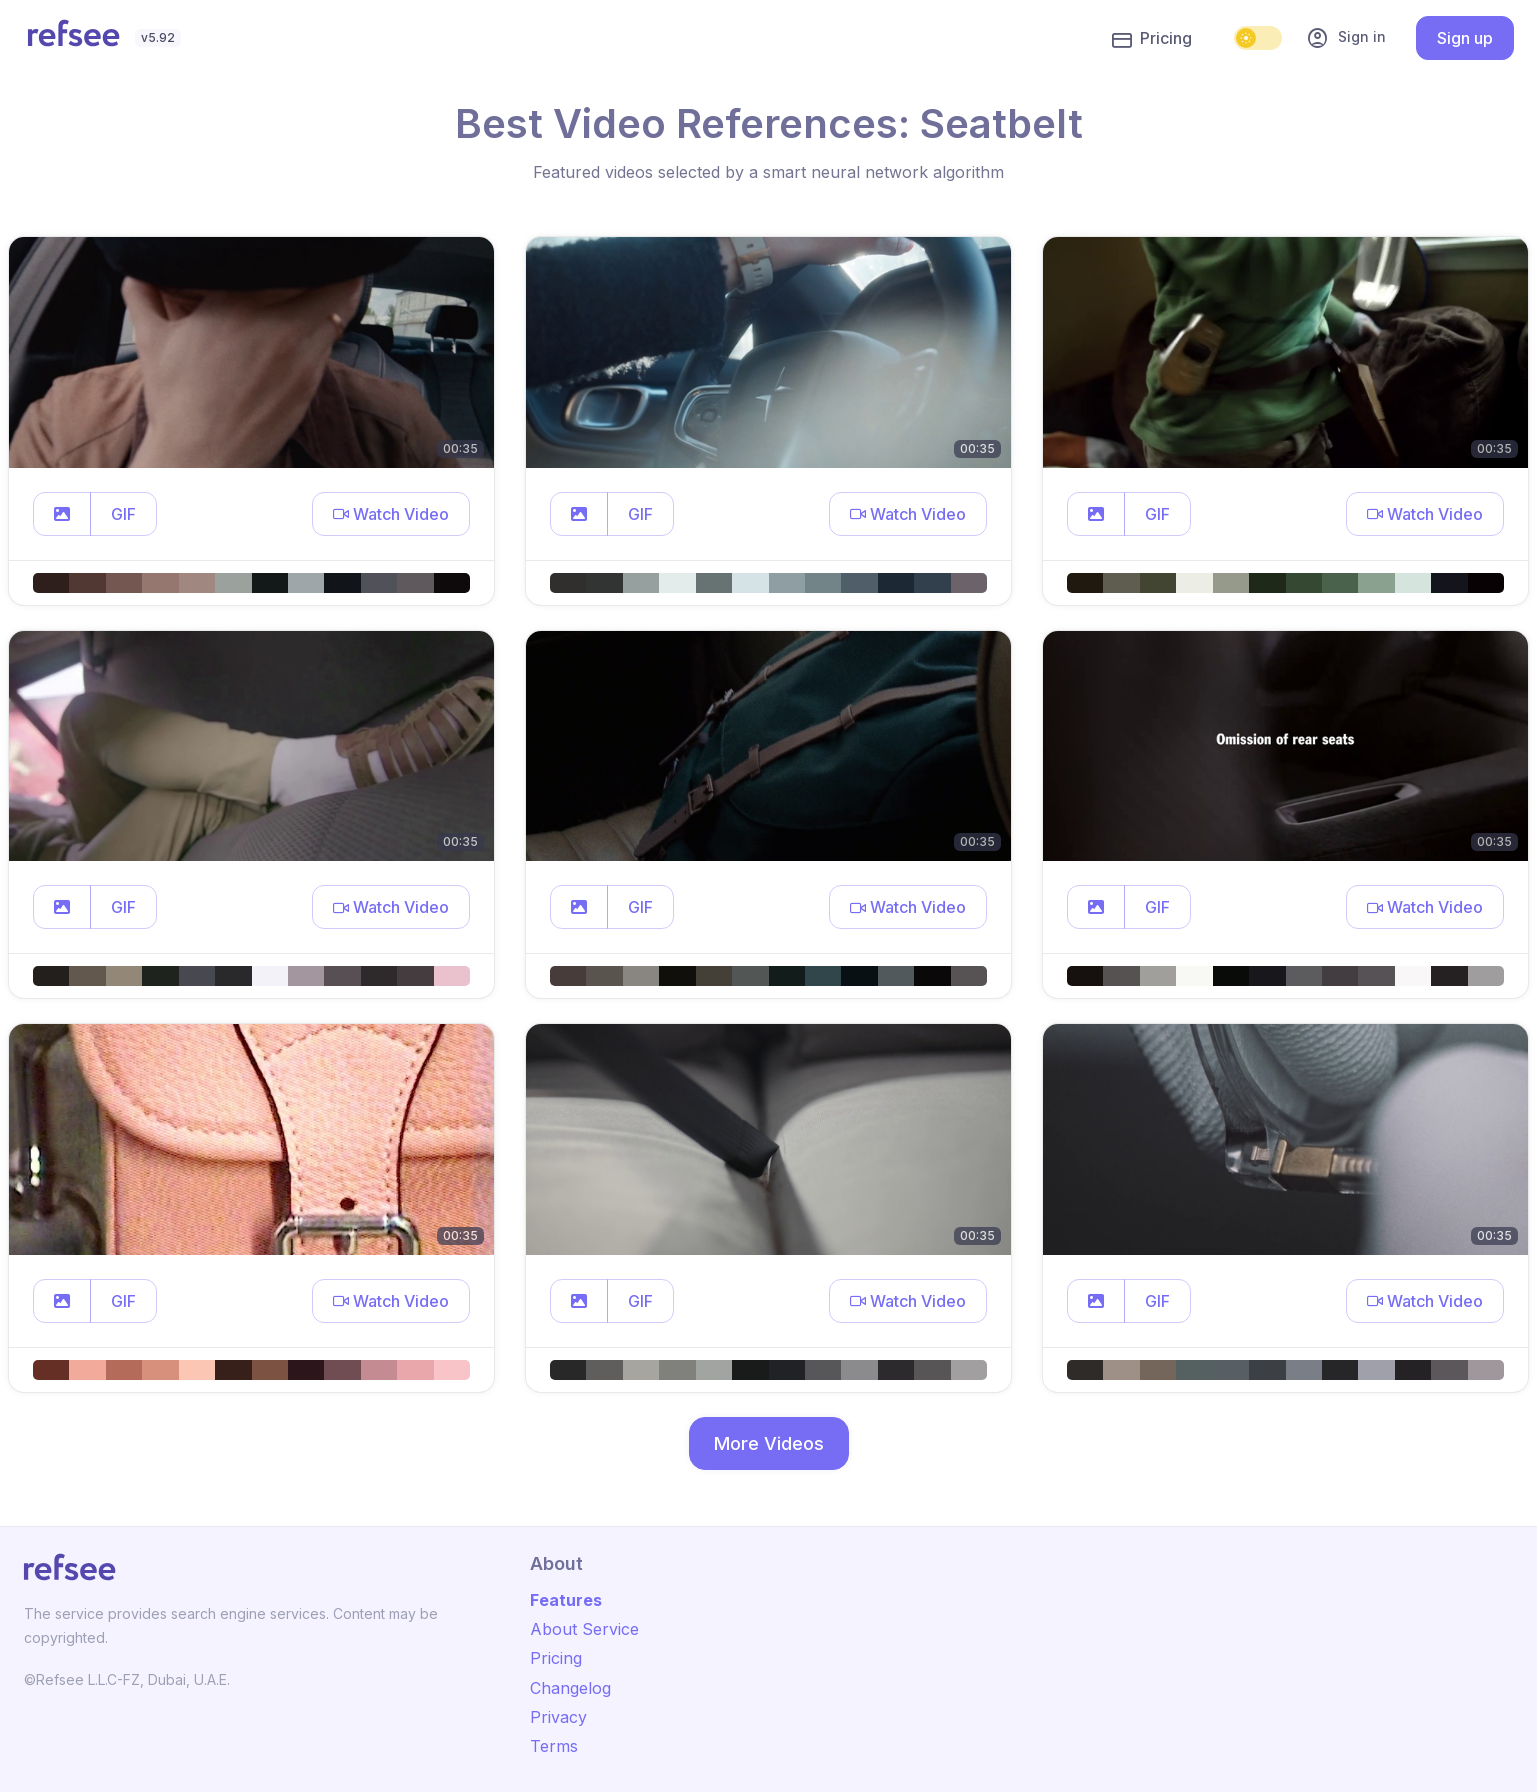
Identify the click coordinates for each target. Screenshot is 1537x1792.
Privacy (558, 1717)
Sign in (1346, 38)
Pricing (1152, 39)
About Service (584, 1629)
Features (566, 1600)
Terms (554, 1746)
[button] (62, 514)
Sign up (1465, 38)
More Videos (769, 1443)
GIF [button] (123, 514)
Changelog (570, 1688)
